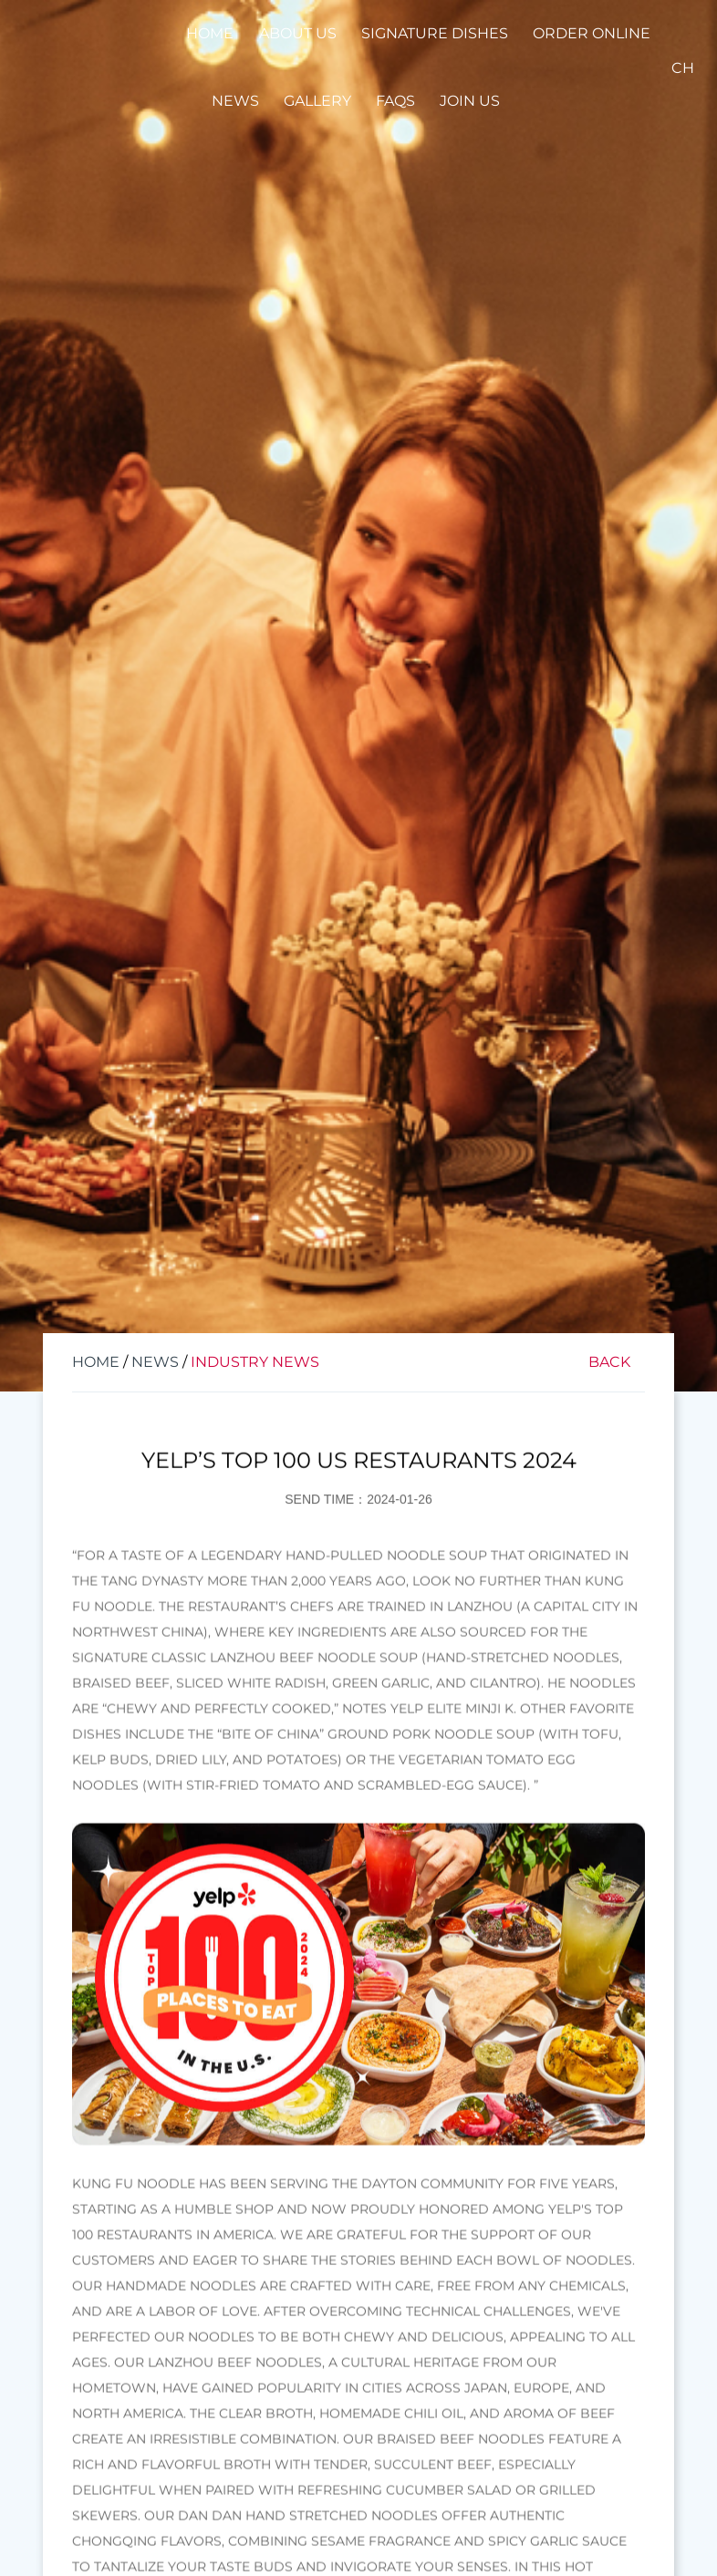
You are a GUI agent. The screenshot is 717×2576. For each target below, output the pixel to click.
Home (210, 33)
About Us (298, 33)
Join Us (470, 100)
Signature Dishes (434, 33)
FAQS (395, 100)
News (235, 100)
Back (609, 1362)
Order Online (591, 33)
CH (682, 68)
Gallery (317, 100)
